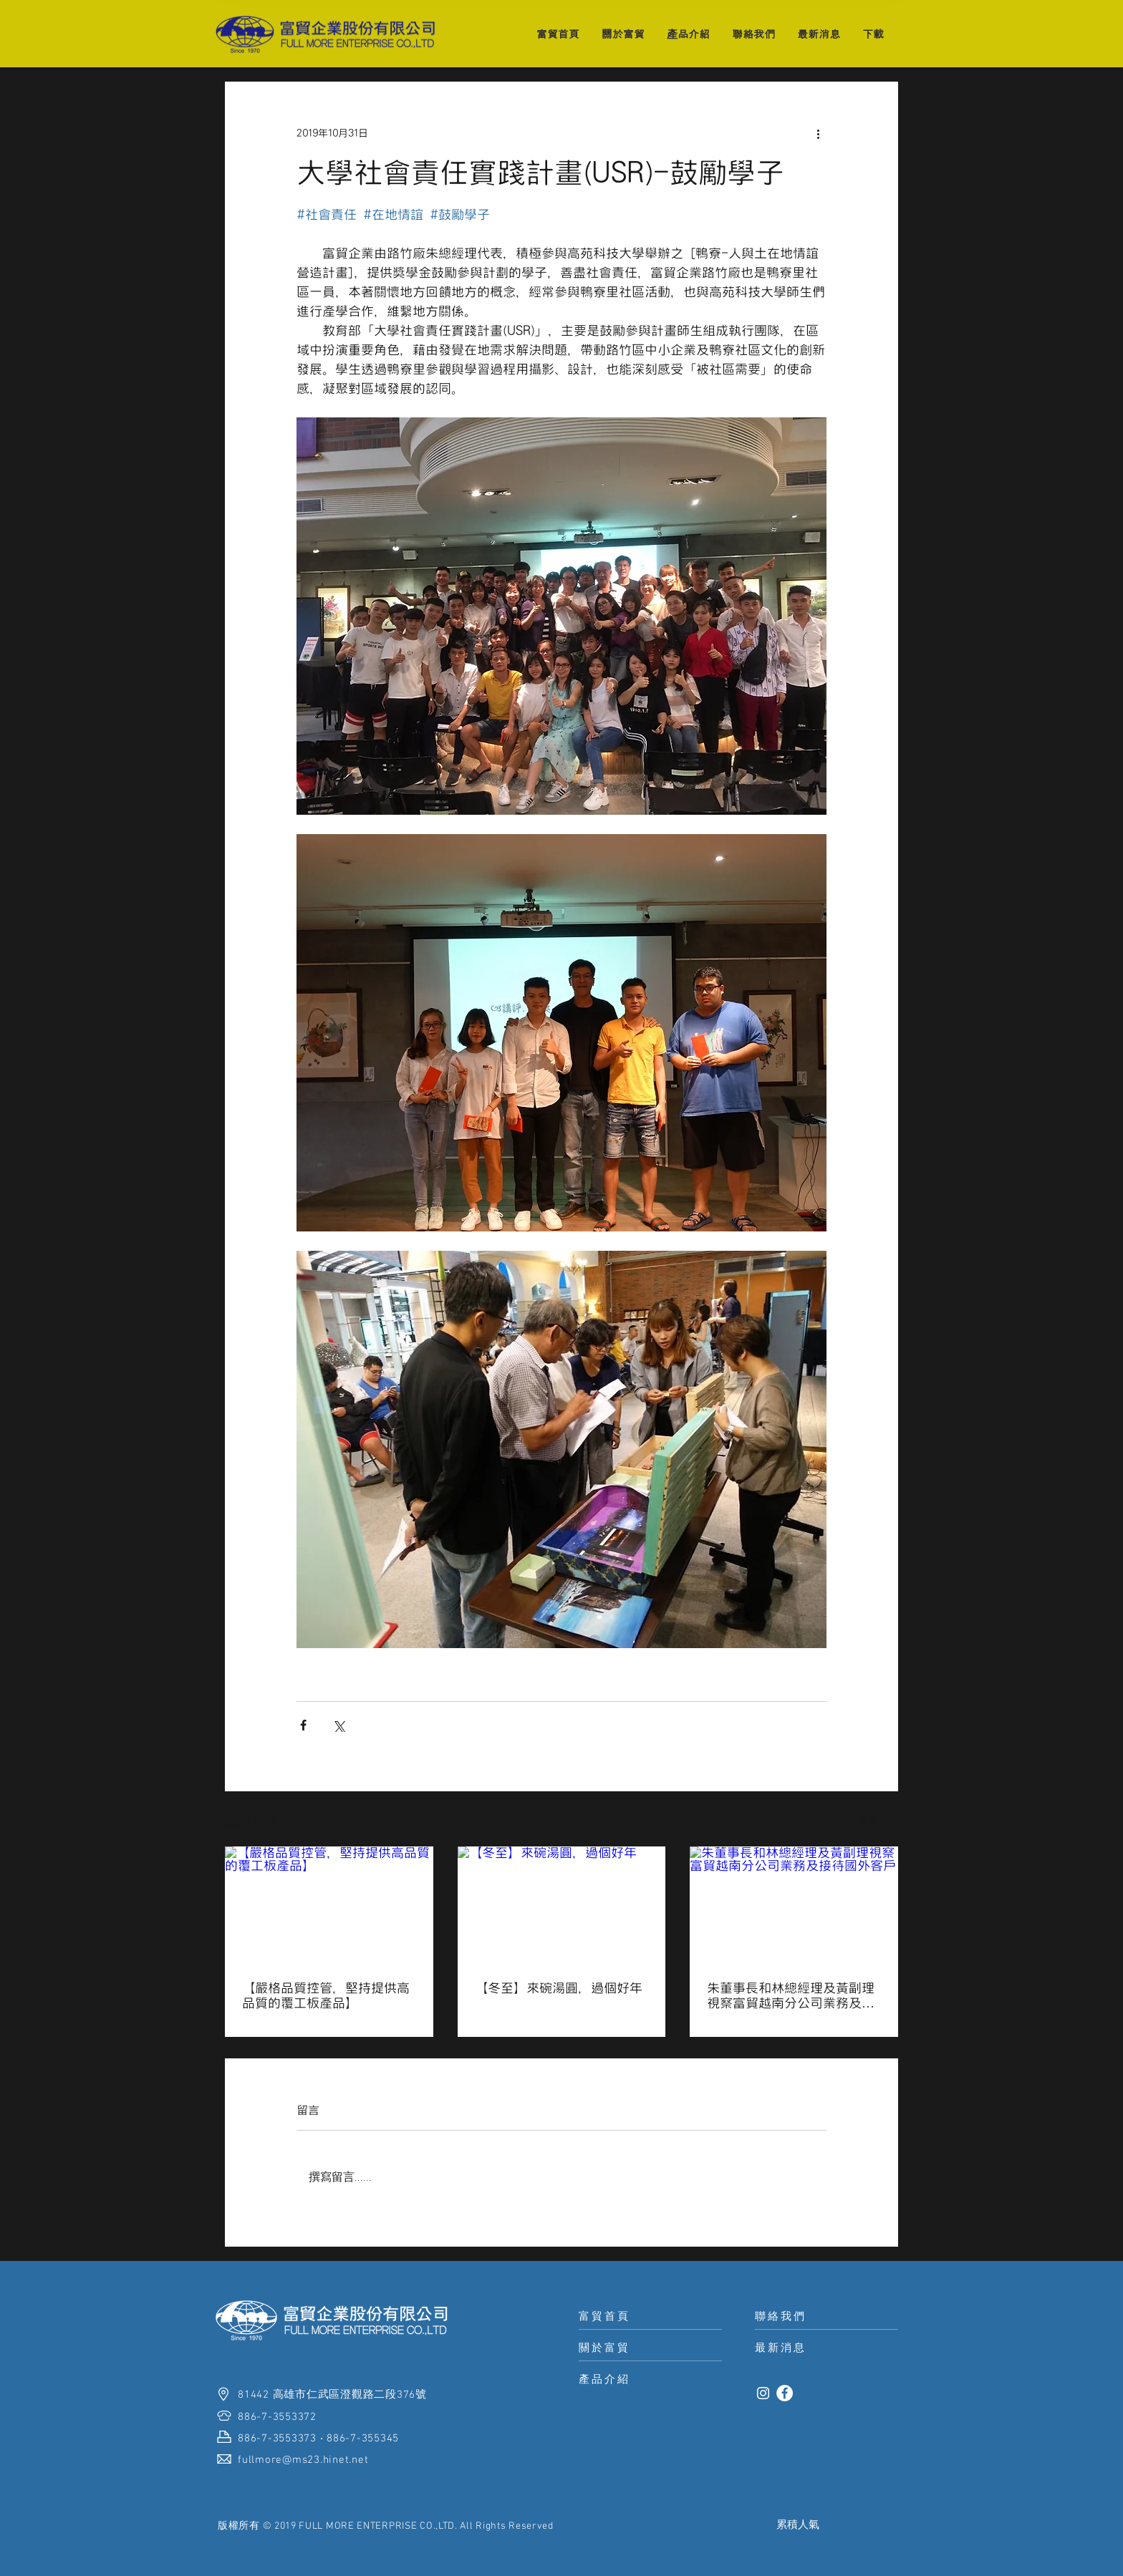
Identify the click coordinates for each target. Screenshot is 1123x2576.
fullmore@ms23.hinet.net (303, 2460)
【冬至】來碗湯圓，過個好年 (558, 1988)
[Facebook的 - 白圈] (784, 2393)
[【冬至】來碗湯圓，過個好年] (562, 1905)
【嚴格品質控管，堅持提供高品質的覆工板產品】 (326, 1995)
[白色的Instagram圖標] (763, 2393)
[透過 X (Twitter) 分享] (338, 1725)
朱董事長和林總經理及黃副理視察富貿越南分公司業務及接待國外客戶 (790, 1996)
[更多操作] (817, 133)
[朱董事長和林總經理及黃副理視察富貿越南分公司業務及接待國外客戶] (794, 1904)
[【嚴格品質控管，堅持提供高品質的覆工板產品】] (329, 1904)
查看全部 (878, 1820)
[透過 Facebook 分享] (303, 1725)
